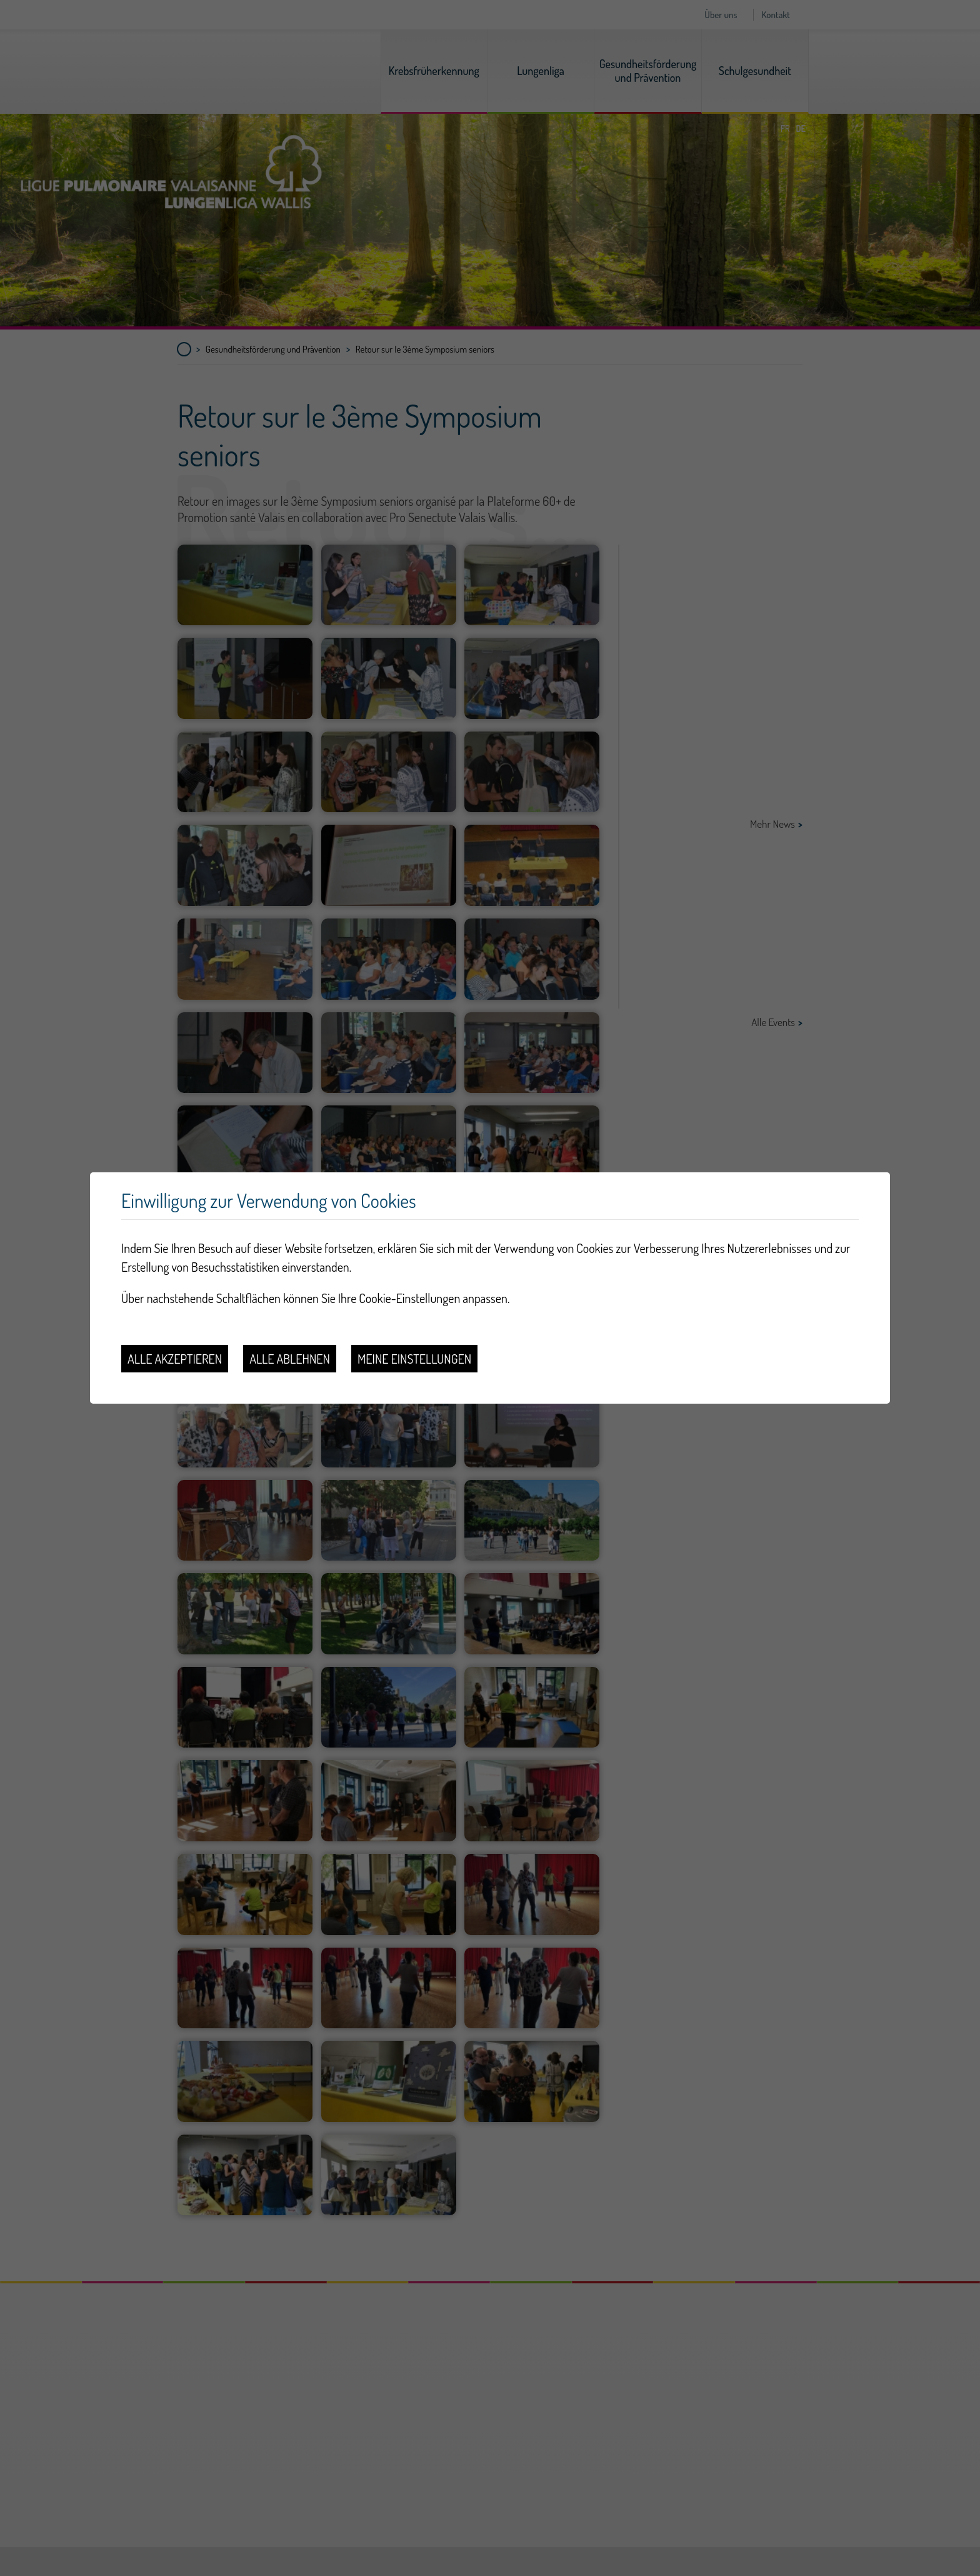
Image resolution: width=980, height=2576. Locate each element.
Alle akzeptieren (175, 1359)
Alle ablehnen (289, 1359)
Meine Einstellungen (414, 1359)
